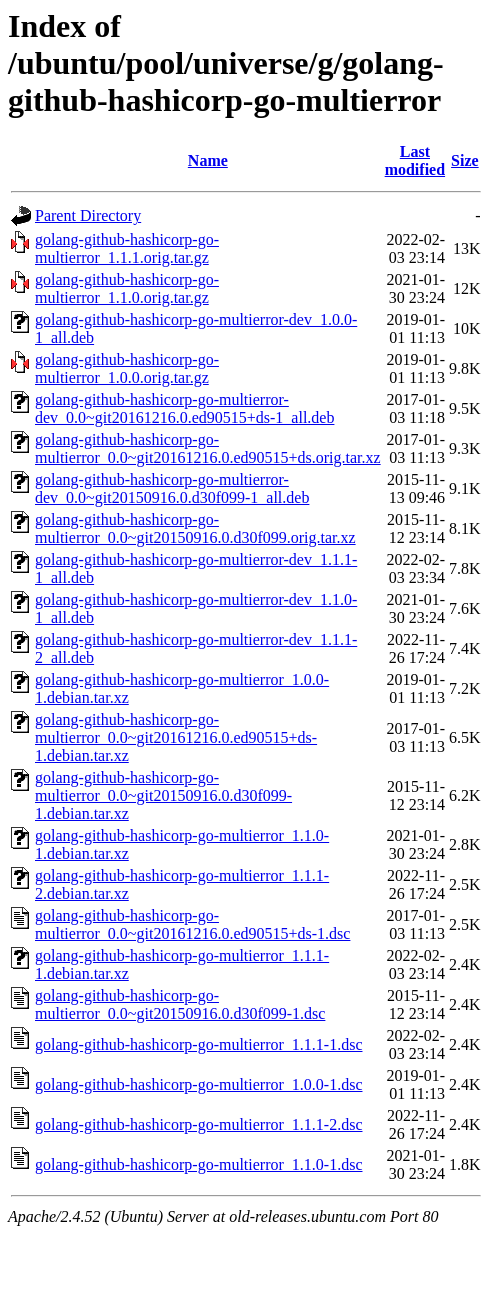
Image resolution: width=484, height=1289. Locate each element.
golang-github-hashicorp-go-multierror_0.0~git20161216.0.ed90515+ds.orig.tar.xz (208, 448)
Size (465, 160)
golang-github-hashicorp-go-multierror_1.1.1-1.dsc (198, 1044)
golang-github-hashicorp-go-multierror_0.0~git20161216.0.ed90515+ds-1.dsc (192, 924)
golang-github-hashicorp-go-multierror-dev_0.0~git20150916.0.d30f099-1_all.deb (172, 488)
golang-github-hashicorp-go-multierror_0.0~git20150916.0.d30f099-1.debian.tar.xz (163, 795)
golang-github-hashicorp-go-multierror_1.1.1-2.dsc (198, 1124)
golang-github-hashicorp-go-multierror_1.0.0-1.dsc (198, 1084)
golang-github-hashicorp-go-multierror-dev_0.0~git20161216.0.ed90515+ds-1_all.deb (184, 408)
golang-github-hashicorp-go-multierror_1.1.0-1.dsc (198, 1164)
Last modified (415, 160)
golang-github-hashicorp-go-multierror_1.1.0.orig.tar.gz (127, 288)
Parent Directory (88, 215)
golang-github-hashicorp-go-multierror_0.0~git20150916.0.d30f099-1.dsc (180, 1004)
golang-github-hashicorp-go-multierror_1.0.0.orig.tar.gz (127, 368)
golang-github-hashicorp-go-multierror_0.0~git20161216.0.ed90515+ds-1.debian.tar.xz (176, 737)
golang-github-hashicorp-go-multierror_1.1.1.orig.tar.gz (127, 248)
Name (208, 160)
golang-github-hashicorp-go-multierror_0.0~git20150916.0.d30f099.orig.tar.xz (195, 528)
